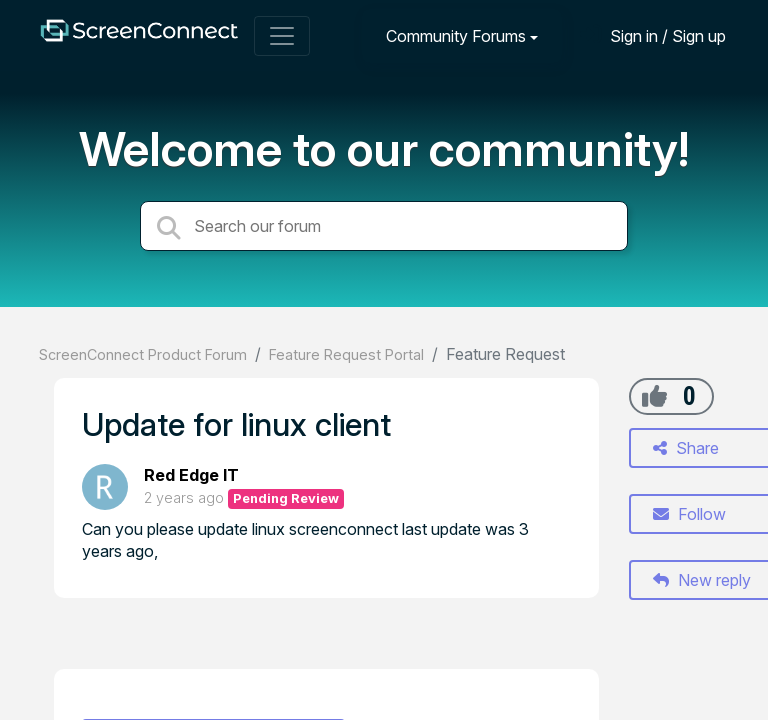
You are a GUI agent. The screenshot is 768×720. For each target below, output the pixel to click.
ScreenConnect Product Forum (143, 354)
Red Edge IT (191, 475)
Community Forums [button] (456, 36)
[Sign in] (653, 35)
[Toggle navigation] (282, 36)
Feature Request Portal (346, 354)
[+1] (654, 396)
